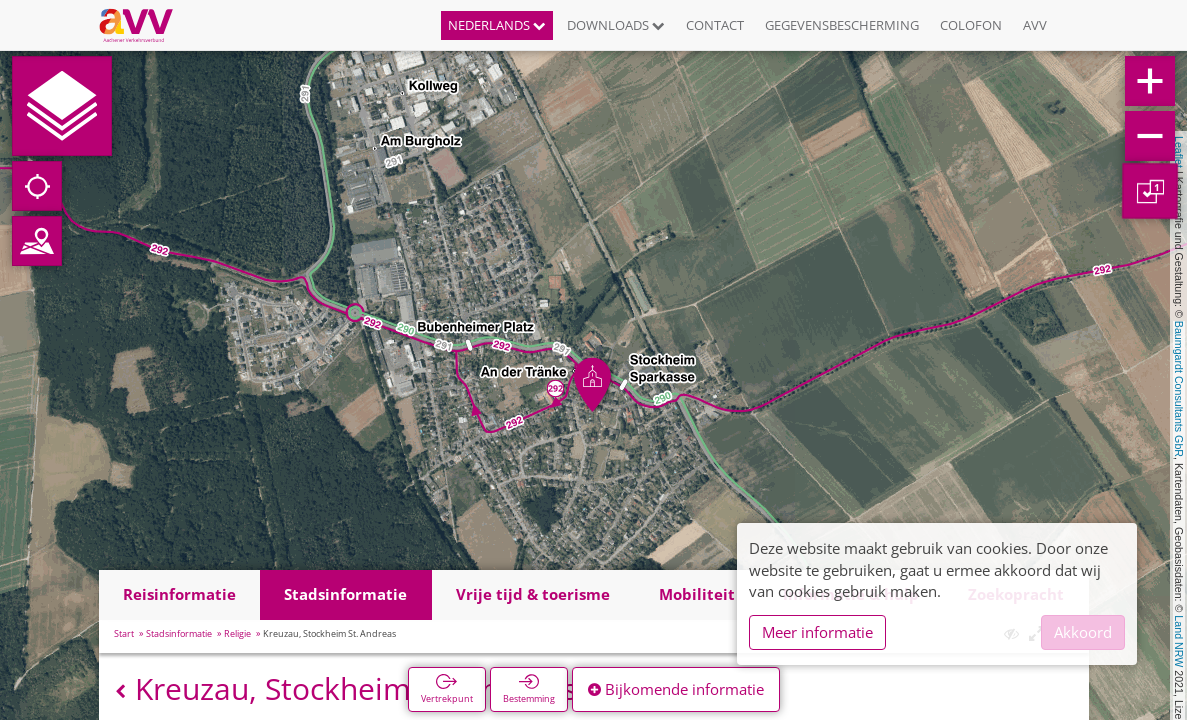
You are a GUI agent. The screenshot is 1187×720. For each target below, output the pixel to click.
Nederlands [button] (497, 25)
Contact (715, 25)
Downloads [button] (616, 25)
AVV (1035, 25)
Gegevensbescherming (842, 25)
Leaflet (1179, 152)
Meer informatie (817, 632)
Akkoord (1083, 632)
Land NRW (1179, 641)
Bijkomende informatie (676, 689)
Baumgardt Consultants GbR (1179, 389)
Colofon (971, 25)
